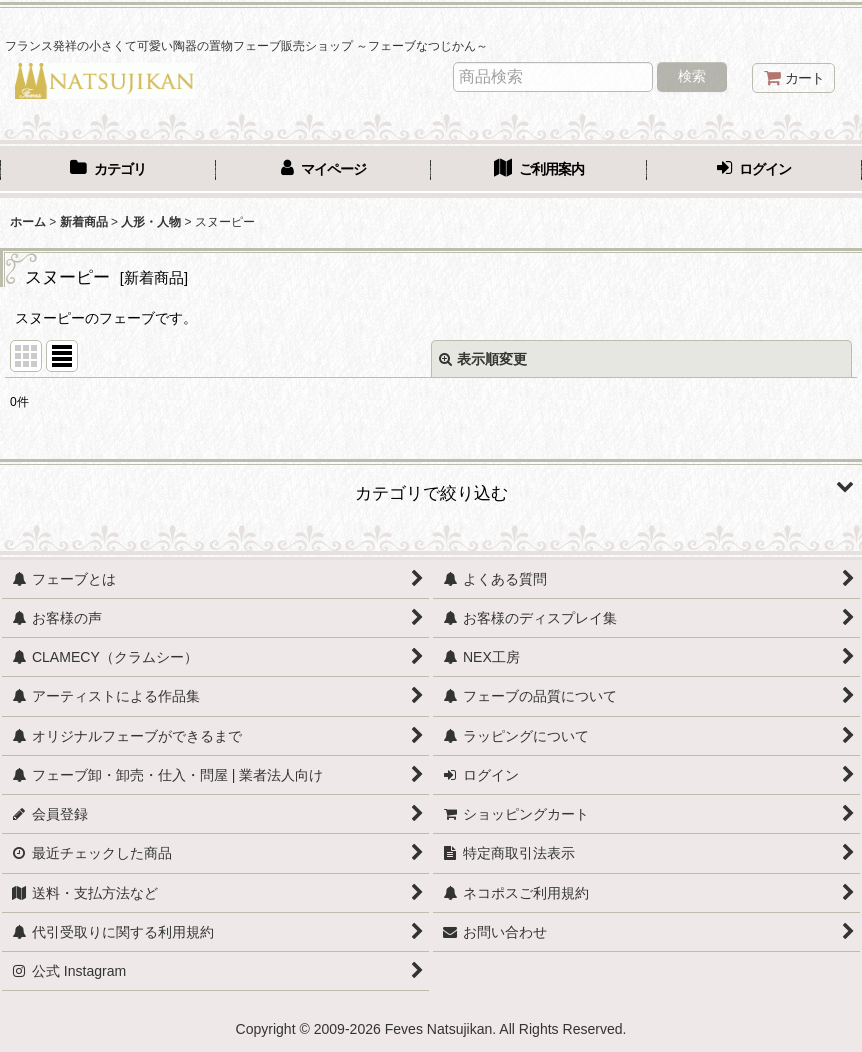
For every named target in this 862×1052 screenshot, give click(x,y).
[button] (431, 486)
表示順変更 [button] (483, 359)
